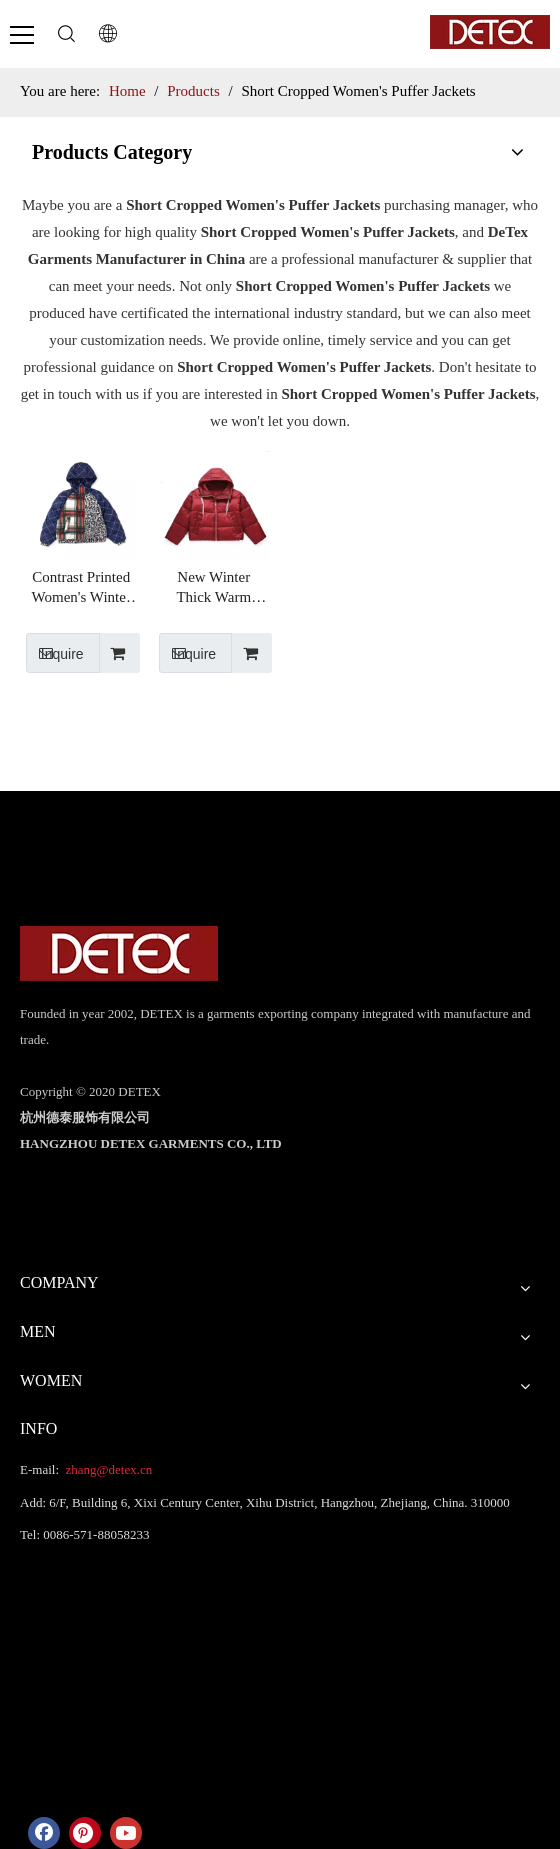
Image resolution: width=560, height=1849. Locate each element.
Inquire (55, 653)
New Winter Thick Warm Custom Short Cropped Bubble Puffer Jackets (213, 588)
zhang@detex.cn (107, 1469)
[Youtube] (126, 1833)
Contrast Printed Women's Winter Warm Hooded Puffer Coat (81, 588)
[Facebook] (44, 1833)
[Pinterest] (85, 1833)
